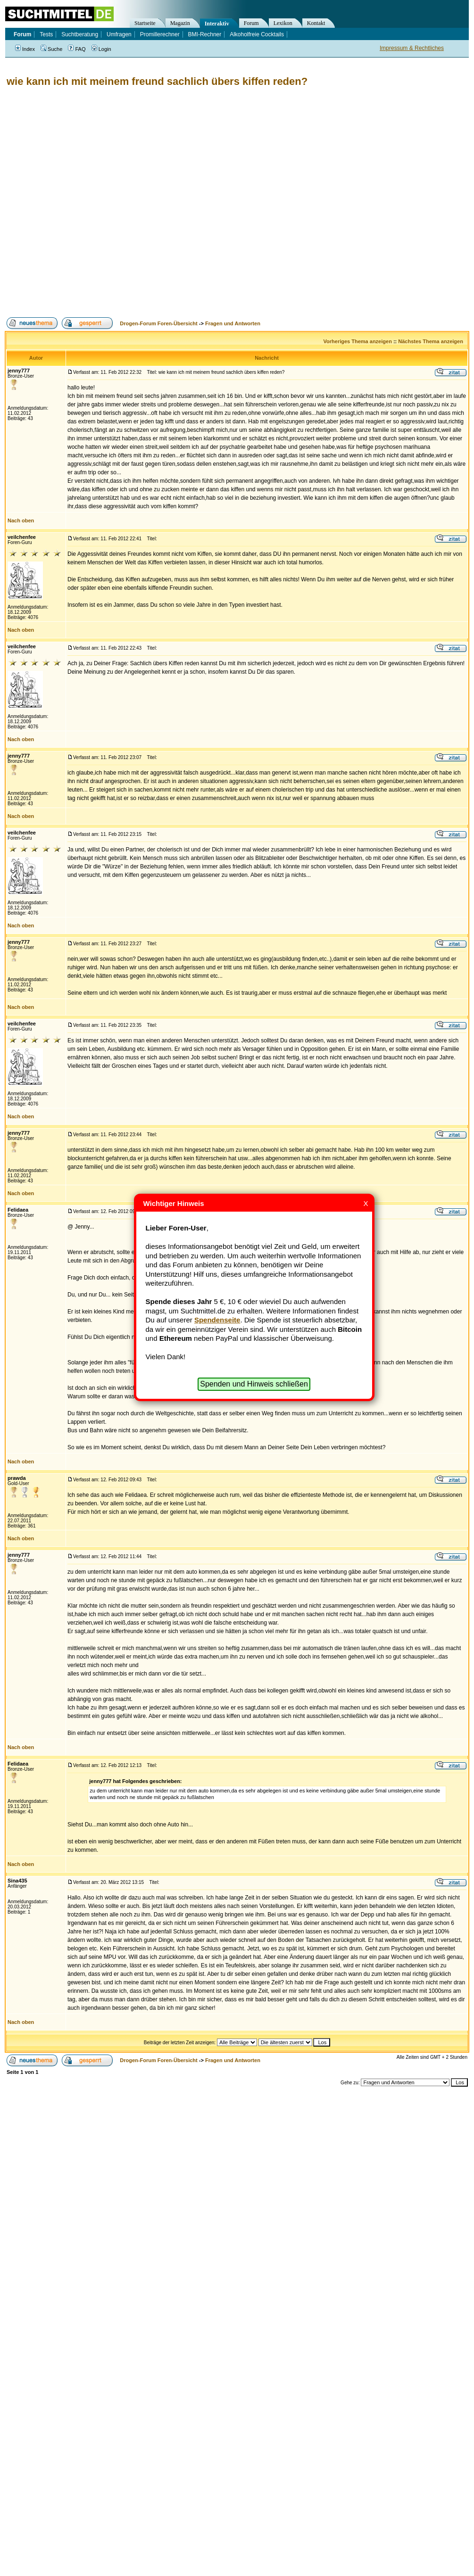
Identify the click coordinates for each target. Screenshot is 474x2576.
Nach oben (21, 520)
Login (101, 49)
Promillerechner (160, 34)
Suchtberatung (79, 34)
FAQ (76, 49)
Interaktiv (217, 23)
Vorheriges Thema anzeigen (358, 341)
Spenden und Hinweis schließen (254, 1384)
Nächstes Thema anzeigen (430, 341)
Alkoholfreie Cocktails (257, 34)
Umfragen (119, 34)
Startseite (145, 23)
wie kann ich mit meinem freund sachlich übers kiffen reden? (157, 81)
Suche (51, 49)
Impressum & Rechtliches (412, 48)
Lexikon (283, 23)
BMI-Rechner (205, 34)
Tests (46, 34)
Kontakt (316, 23)
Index (25, 49)
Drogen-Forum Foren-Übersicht (158, 323)
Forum (251, 23)
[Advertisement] (103, 202)
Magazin (180, 23)
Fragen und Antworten (232, 323)
